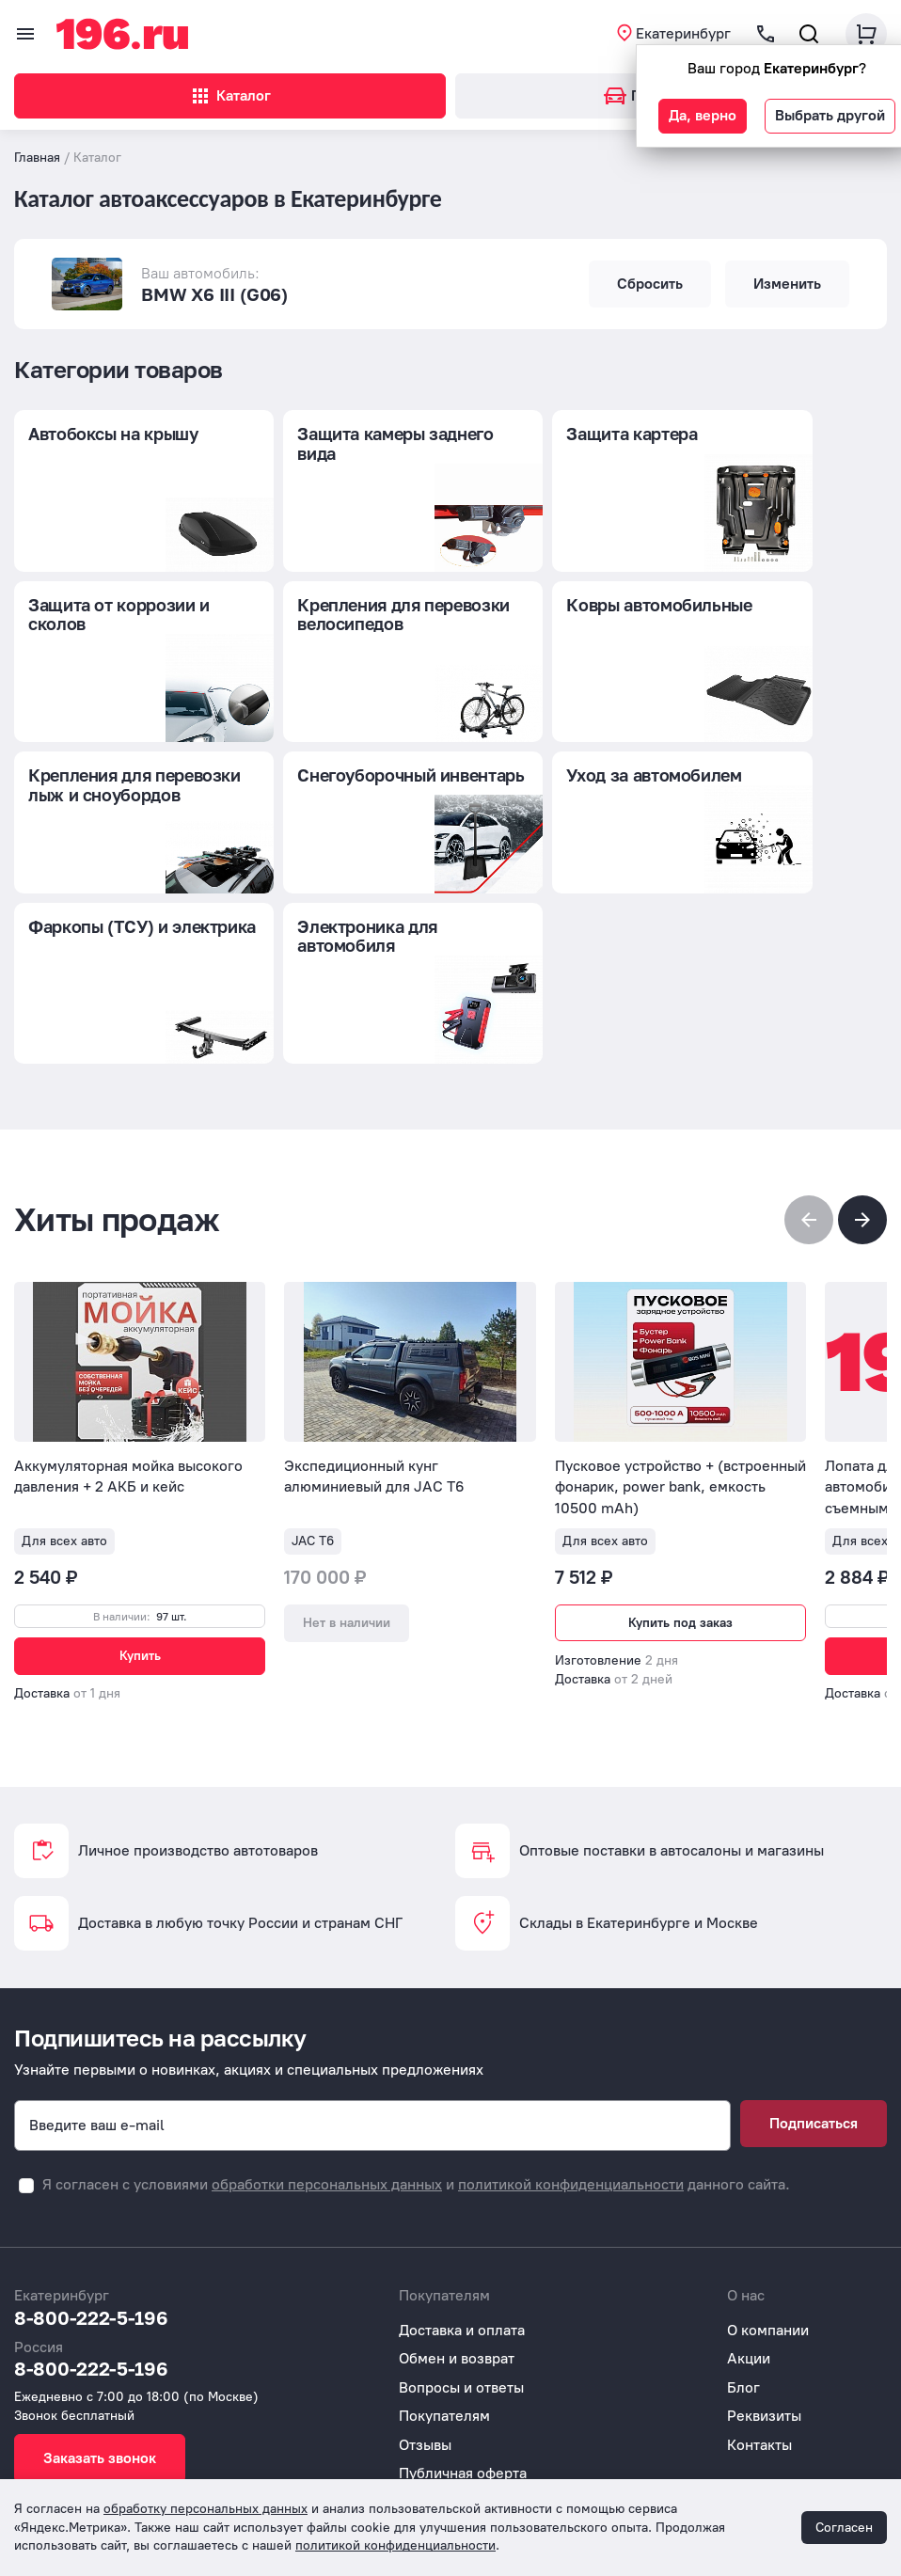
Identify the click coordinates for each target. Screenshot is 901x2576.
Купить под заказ (680, 1462)
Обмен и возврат (456, 2296)
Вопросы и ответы (461, 2325)
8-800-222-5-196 (91, 2255)
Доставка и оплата (462, 2268)
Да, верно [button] (702, 115)
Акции (748, 2296)
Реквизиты (764, 2354)
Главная (37, 158)
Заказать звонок (99, 2396)
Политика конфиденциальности (508, 2439)
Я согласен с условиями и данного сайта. (416, 2122)
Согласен (844, 2528)
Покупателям (444, 2354)
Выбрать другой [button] (830, 115)
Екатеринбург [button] (683, 33)
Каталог (230, 96)
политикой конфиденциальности (571, 2122)
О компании (768, 2268)
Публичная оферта (463, 2411)
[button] (862, 1059)
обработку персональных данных (205, 2509)
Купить (140, 1495)
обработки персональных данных (327, 2122)
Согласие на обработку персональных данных (558, 2468)
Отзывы (425, 2383)
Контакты (759, 2383)
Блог (743, 2325)
